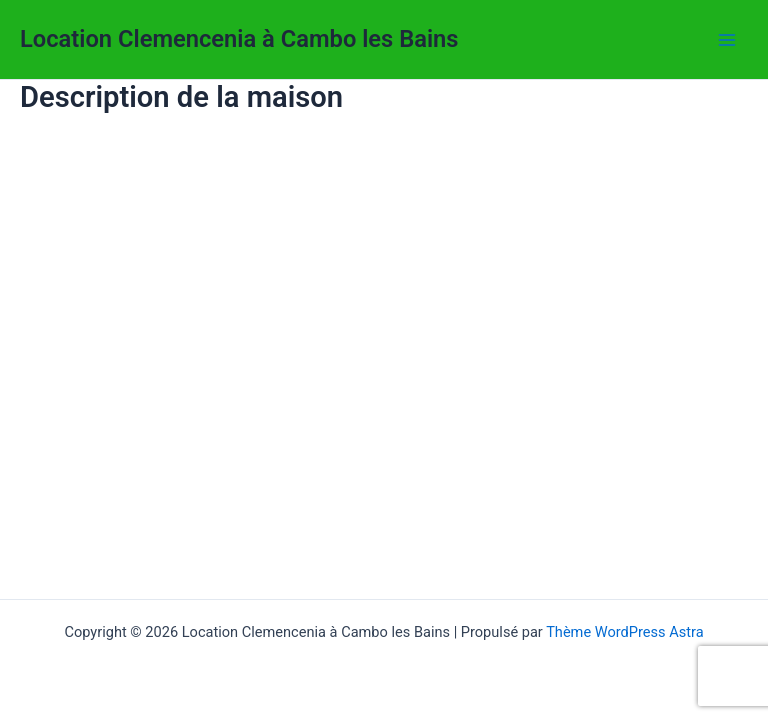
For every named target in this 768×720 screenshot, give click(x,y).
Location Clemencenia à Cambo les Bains (239, 39)
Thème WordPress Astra (624, 632)
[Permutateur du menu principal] (727, 40)
